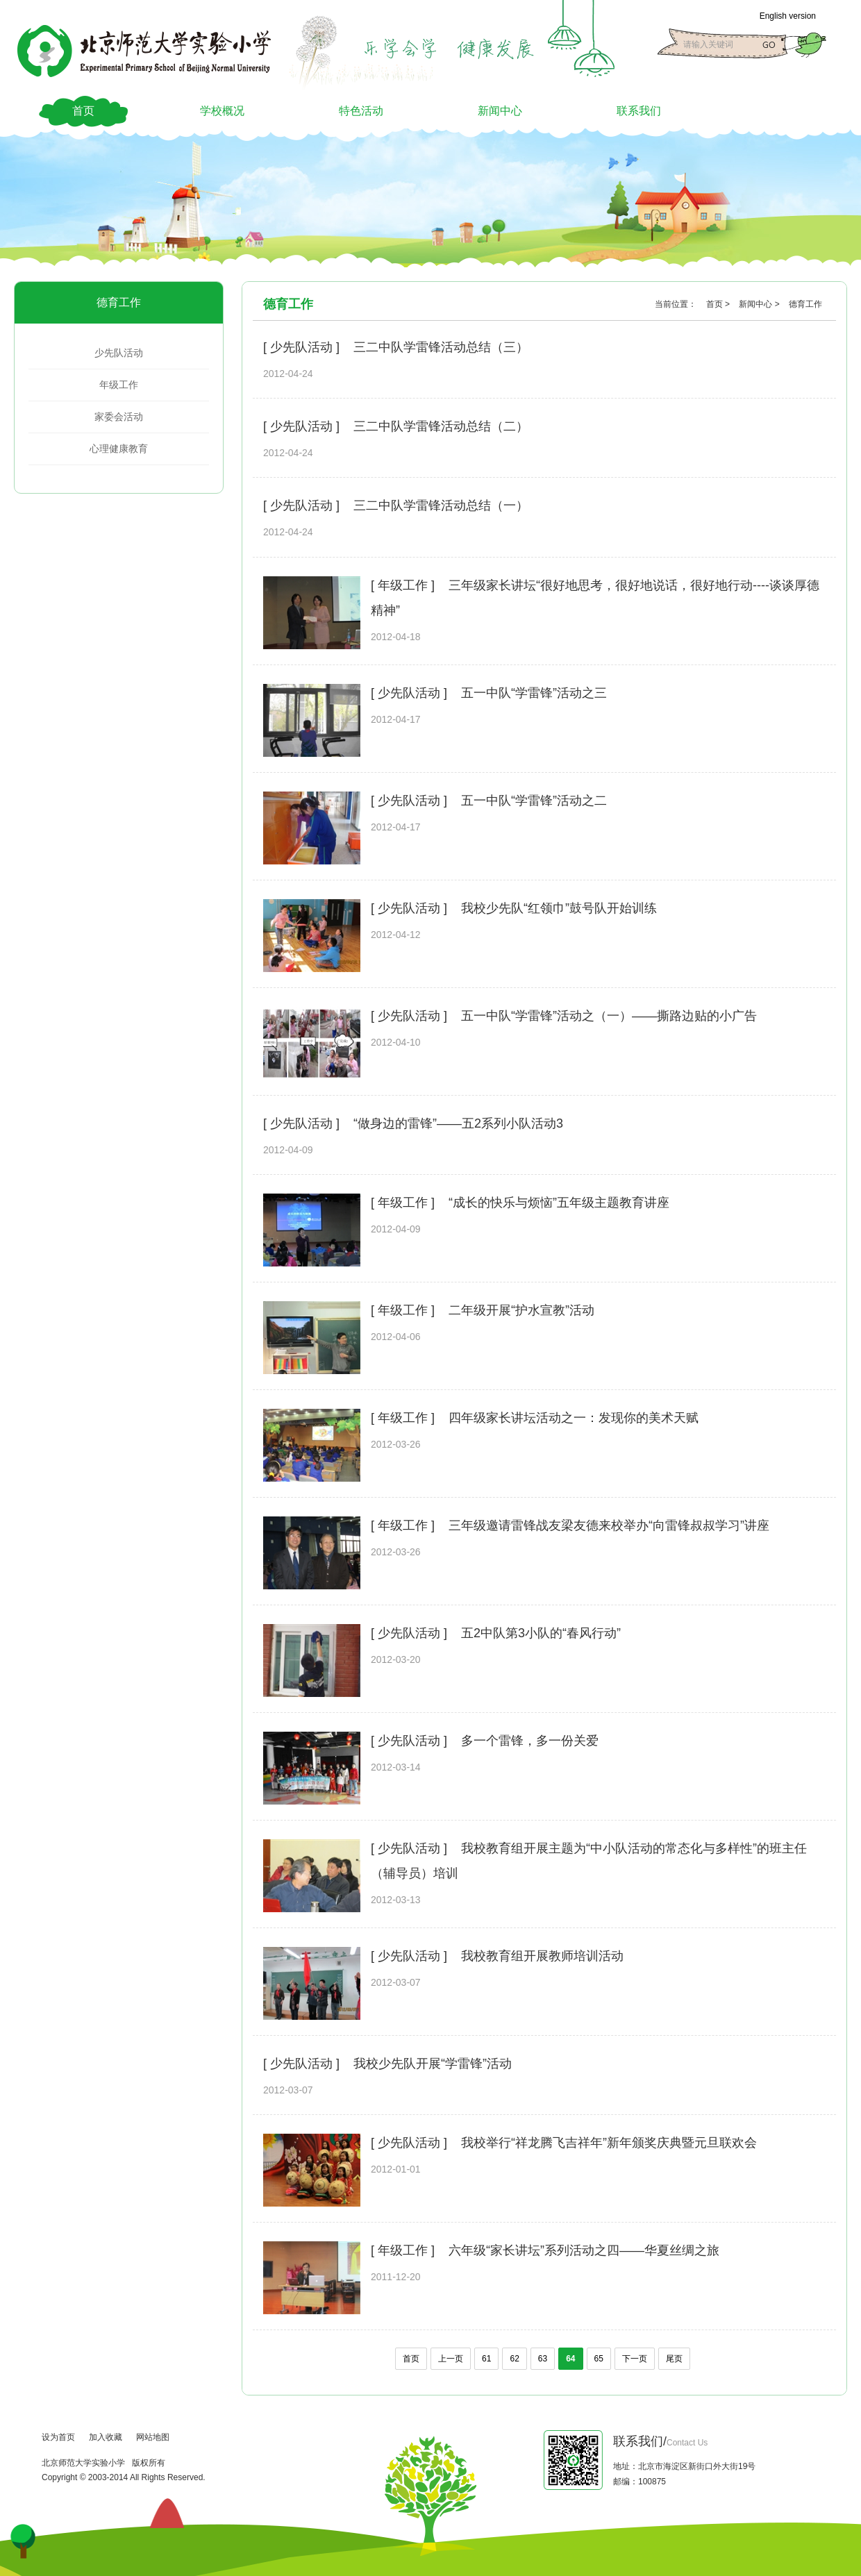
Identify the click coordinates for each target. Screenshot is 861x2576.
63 (542, 2359)
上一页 (450, 2359)
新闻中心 (500, 111)
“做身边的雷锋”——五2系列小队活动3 (458, 1123)
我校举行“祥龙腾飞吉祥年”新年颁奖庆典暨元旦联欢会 (609, 2143)
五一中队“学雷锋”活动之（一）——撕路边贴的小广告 (609, 1016)
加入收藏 (105, 2437)
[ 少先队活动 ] (301, 347)
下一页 (634, 2359)
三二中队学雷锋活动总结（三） (440, 347)
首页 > (719, 304)
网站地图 (152, 2437)
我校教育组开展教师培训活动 (542, 1956)
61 (486, 2359)
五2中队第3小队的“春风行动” (541, 1633)
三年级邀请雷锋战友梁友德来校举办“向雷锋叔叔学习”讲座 (609, 1525)
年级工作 (118, 384)
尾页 (674, 2359)
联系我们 (639, 111)
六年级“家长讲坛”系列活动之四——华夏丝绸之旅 (584, 2250)
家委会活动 (118, 416)
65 (598, 2359)
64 (570, 2359)
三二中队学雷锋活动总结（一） (440, 505)
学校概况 (222, 111)
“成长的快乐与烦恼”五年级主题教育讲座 (559, 1203)
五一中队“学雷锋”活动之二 (534, 801)
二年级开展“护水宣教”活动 (521, 1310)
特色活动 (361, 111)
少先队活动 (118, 352)
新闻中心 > (760, 304)
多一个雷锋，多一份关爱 (530, 1741)
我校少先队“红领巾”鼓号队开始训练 (559, 908)
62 (514, 2359)
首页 (83, 111)
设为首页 (58, 2437)
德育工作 (119, 302)
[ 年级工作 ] (403, 585)
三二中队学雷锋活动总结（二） (440, 426)
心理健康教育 (119, 448)
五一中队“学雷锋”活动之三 (534, 693)
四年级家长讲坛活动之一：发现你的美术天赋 (574, 1418)
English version (788, 16)
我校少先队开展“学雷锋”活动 (432, 2064)
